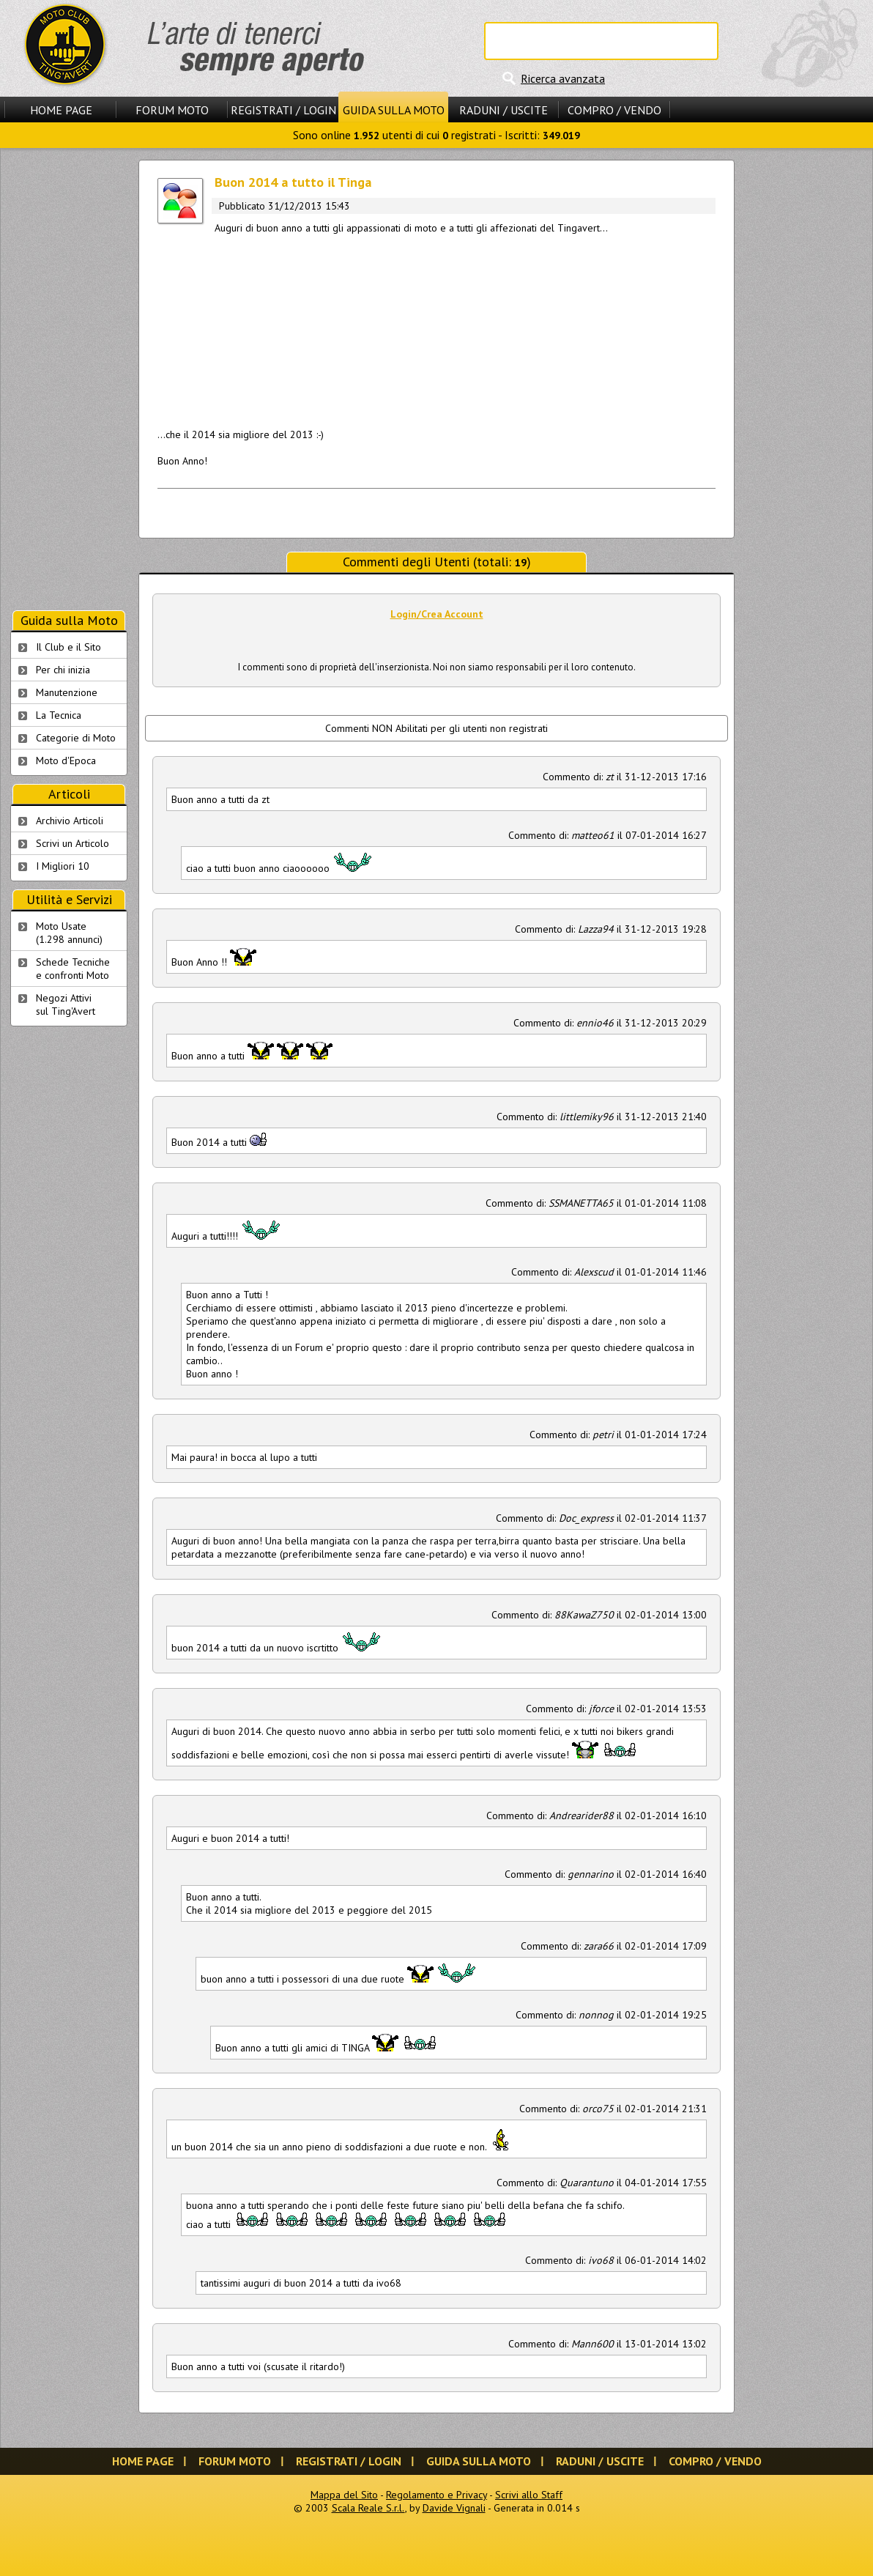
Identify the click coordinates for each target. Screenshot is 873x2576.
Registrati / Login (283, 110)
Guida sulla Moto (394, 110)
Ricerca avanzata (563, 78)
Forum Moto (172, 110)
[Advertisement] (436, 328)
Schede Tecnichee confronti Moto (73, 968)
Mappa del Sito (344, 2494)
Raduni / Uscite (503, 110)
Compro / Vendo (614, 110)
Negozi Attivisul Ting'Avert (65, 1004)
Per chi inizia (63, 669)
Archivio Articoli (69, 820)
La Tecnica (58, 715)
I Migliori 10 (62, 866)
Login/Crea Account (436, 614)
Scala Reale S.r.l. (368, 2507)
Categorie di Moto (76, 737)
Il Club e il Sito (68, 647)
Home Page (61, 110)
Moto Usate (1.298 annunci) (69, 932)
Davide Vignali (454, 2507)
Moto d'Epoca (66, 760)
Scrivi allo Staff (528, 2494)
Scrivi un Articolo (72, 843)
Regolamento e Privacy (436, 2494)
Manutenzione (66, 692)
